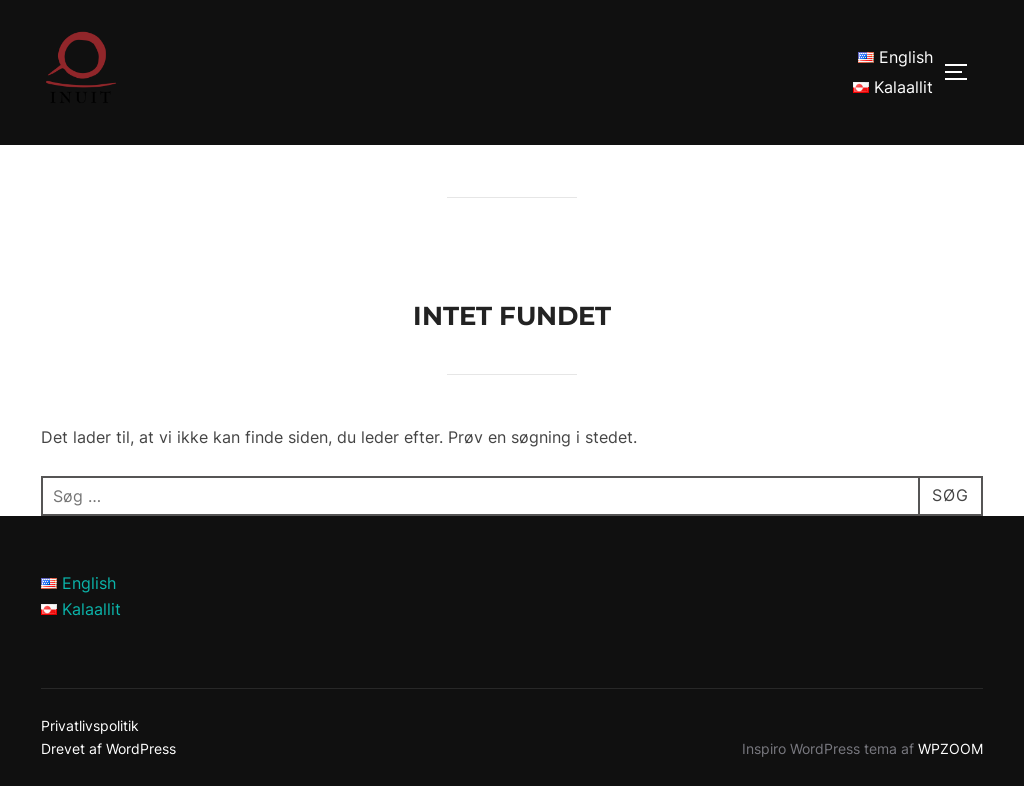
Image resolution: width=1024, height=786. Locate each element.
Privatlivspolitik (90, 725)
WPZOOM (950, 748)
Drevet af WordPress (108, 748)
